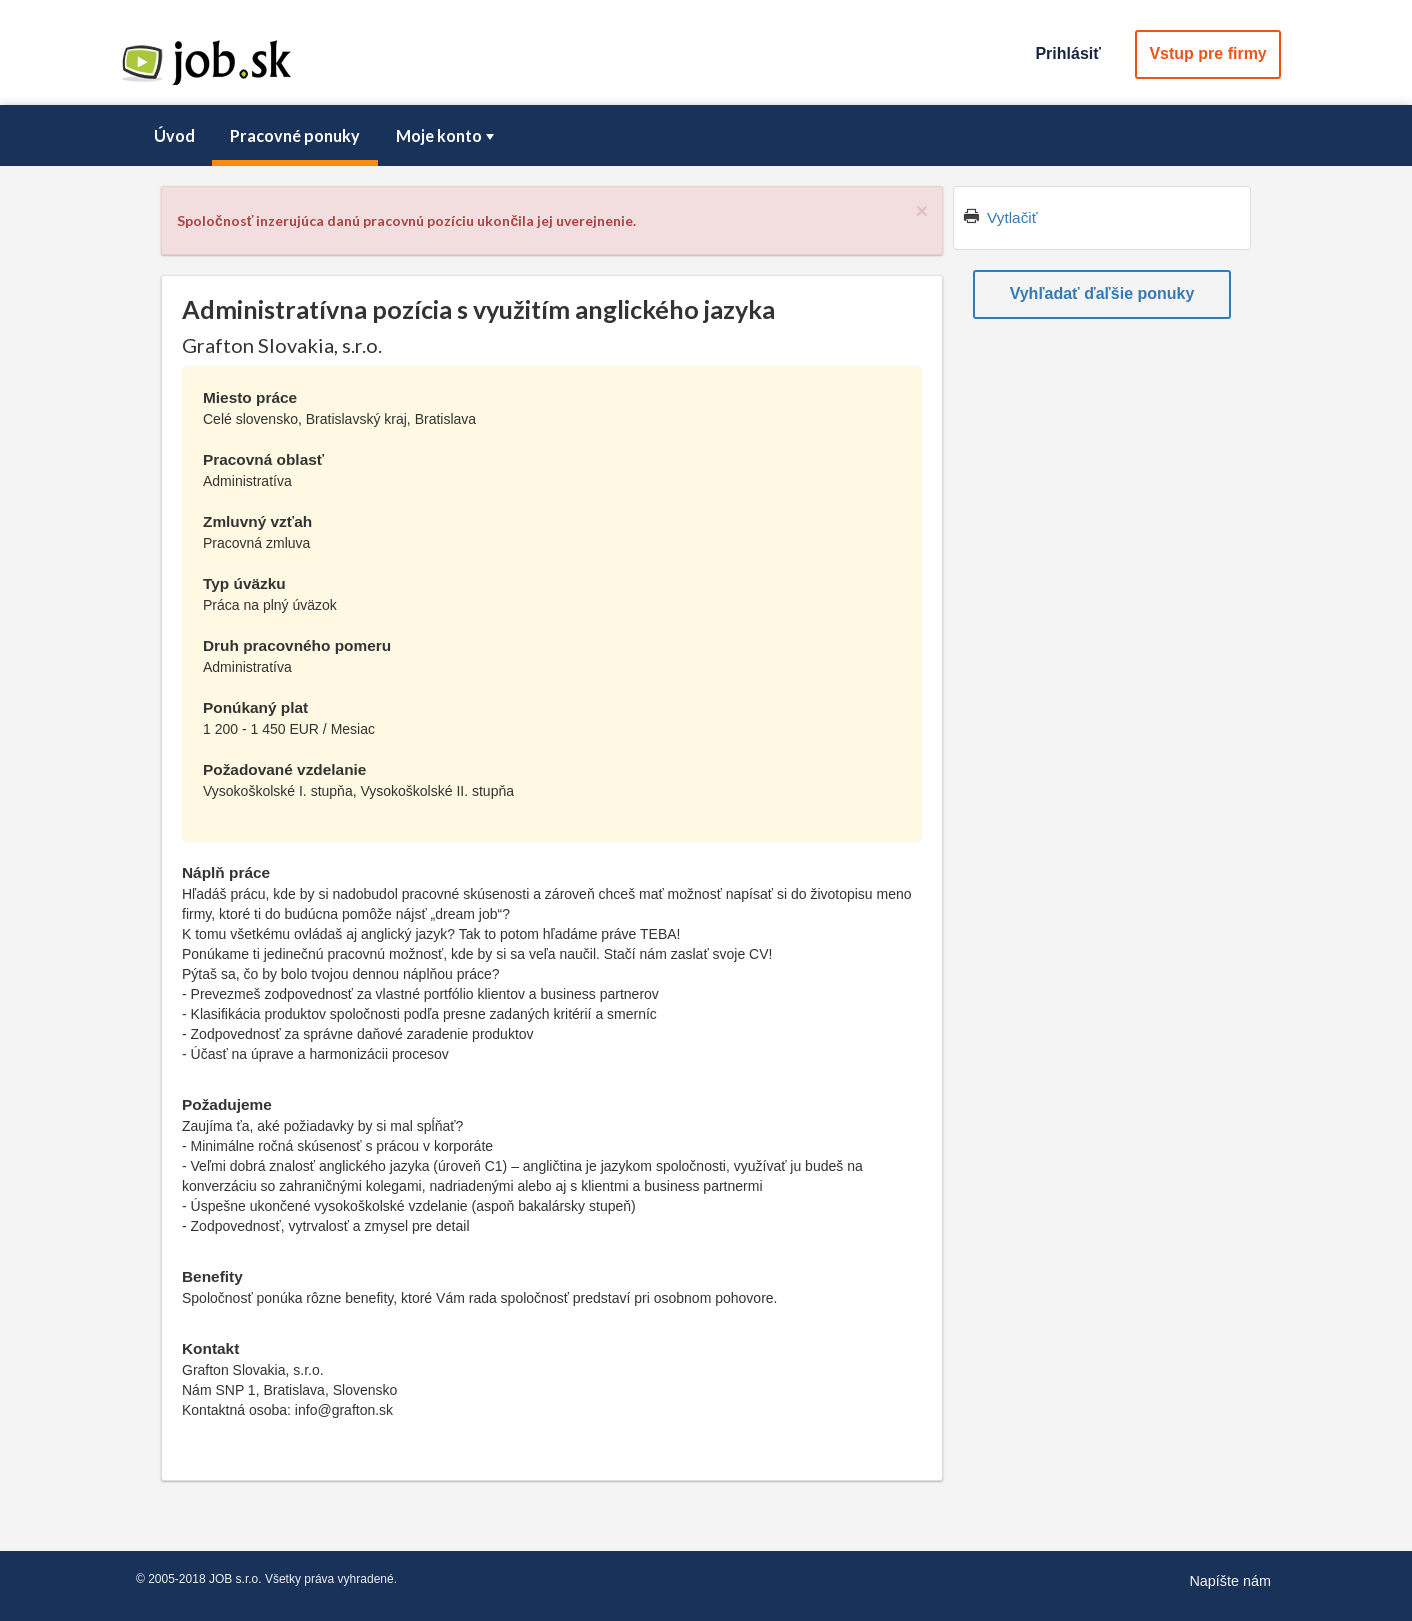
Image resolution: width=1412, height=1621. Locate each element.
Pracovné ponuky (295, 135)
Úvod (174, 135)
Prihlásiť (1067, 53)
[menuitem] (174, 136)
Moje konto (447, 135)
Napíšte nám (1230, 1581)
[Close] (922, 210)
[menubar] (706, 136)
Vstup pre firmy (1207, 53)
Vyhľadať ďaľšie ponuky (1102, 293)
